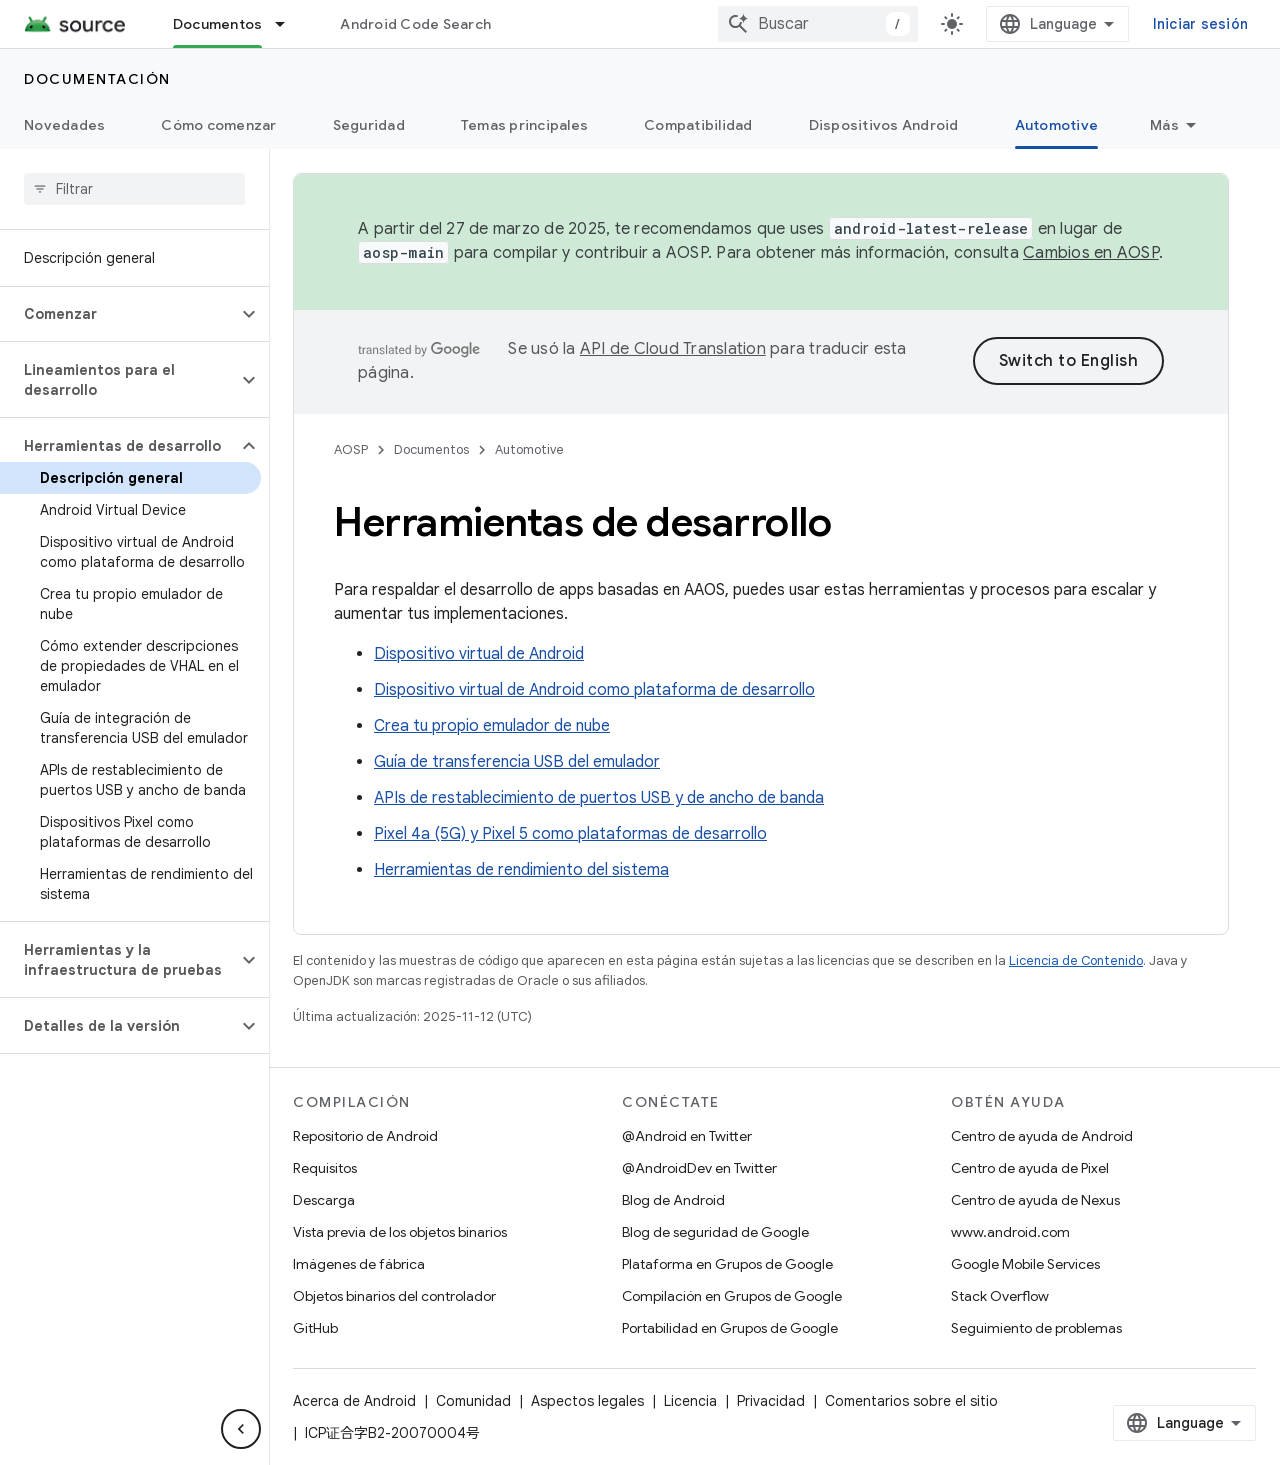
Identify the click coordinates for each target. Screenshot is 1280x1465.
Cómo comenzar (218, 125)
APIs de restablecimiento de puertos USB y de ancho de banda (599, 798)
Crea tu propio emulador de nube (492, 726)
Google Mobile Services (1025, 1264)
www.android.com (1010, 1232)
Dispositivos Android (884, 125)
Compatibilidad (698, 125)
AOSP (351, 449)
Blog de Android (673, 1200)
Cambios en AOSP (1091, 253)
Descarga (324, 1200)
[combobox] (818, 24)
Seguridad (369, 125)
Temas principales (524, 125)
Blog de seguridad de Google (715, 1232)
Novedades (64, 125)
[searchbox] (134, 189)
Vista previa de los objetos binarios (400, 1232)
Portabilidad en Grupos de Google (730, 1328)
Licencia (690, 1401)
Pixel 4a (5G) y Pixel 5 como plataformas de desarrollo (570, 834)
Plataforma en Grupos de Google (727, 1264)
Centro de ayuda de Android (1042, 1136)
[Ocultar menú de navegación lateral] (241, 1429)
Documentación (97, 79)
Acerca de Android (354, 1401)
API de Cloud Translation (673, 349)
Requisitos (325, 1168)
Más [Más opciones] (1164, 125)
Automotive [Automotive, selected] (1057, 125)
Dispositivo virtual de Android (479, 654)
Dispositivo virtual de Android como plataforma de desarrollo (594, 690)
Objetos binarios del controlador (394, 1296)
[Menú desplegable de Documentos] (289, 24)
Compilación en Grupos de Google (732, 1296)
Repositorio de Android (365, 1136)
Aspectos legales (587, 1401)
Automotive (529, 449)
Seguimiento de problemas (1036, 1328)
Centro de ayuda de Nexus (1035, 1200)
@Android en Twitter (687, 1136)
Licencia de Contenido (1076, 960)
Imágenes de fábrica (359, 1264)
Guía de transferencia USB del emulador (517, 762)
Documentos (431, 449)
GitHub (315, 1328)
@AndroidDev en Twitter (699, 1168)
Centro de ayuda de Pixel (1030, 1168)
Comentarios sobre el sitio (911, 1401)
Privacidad (771, 1401)
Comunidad (473, 1401)
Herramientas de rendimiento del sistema (521, 870)
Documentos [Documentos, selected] (218, 24)
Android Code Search (415, 24)
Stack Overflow (1000, 1296)
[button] (118, 314)
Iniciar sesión (1201, 24)
